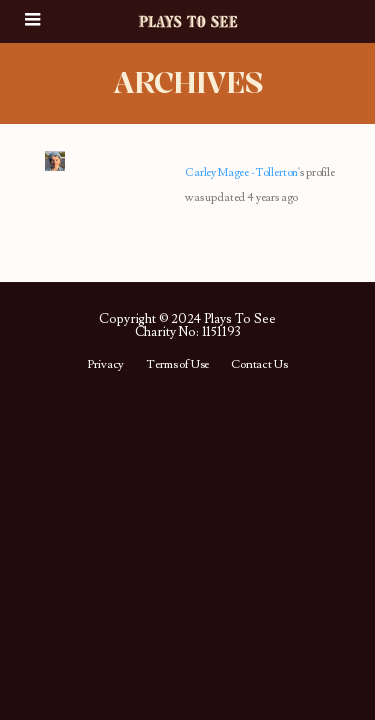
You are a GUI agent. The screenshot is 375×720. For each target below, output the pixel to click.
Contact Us (259, 365)
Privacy (105, 365)
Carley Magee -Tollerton (241, 172)
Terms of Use (177, 365)
